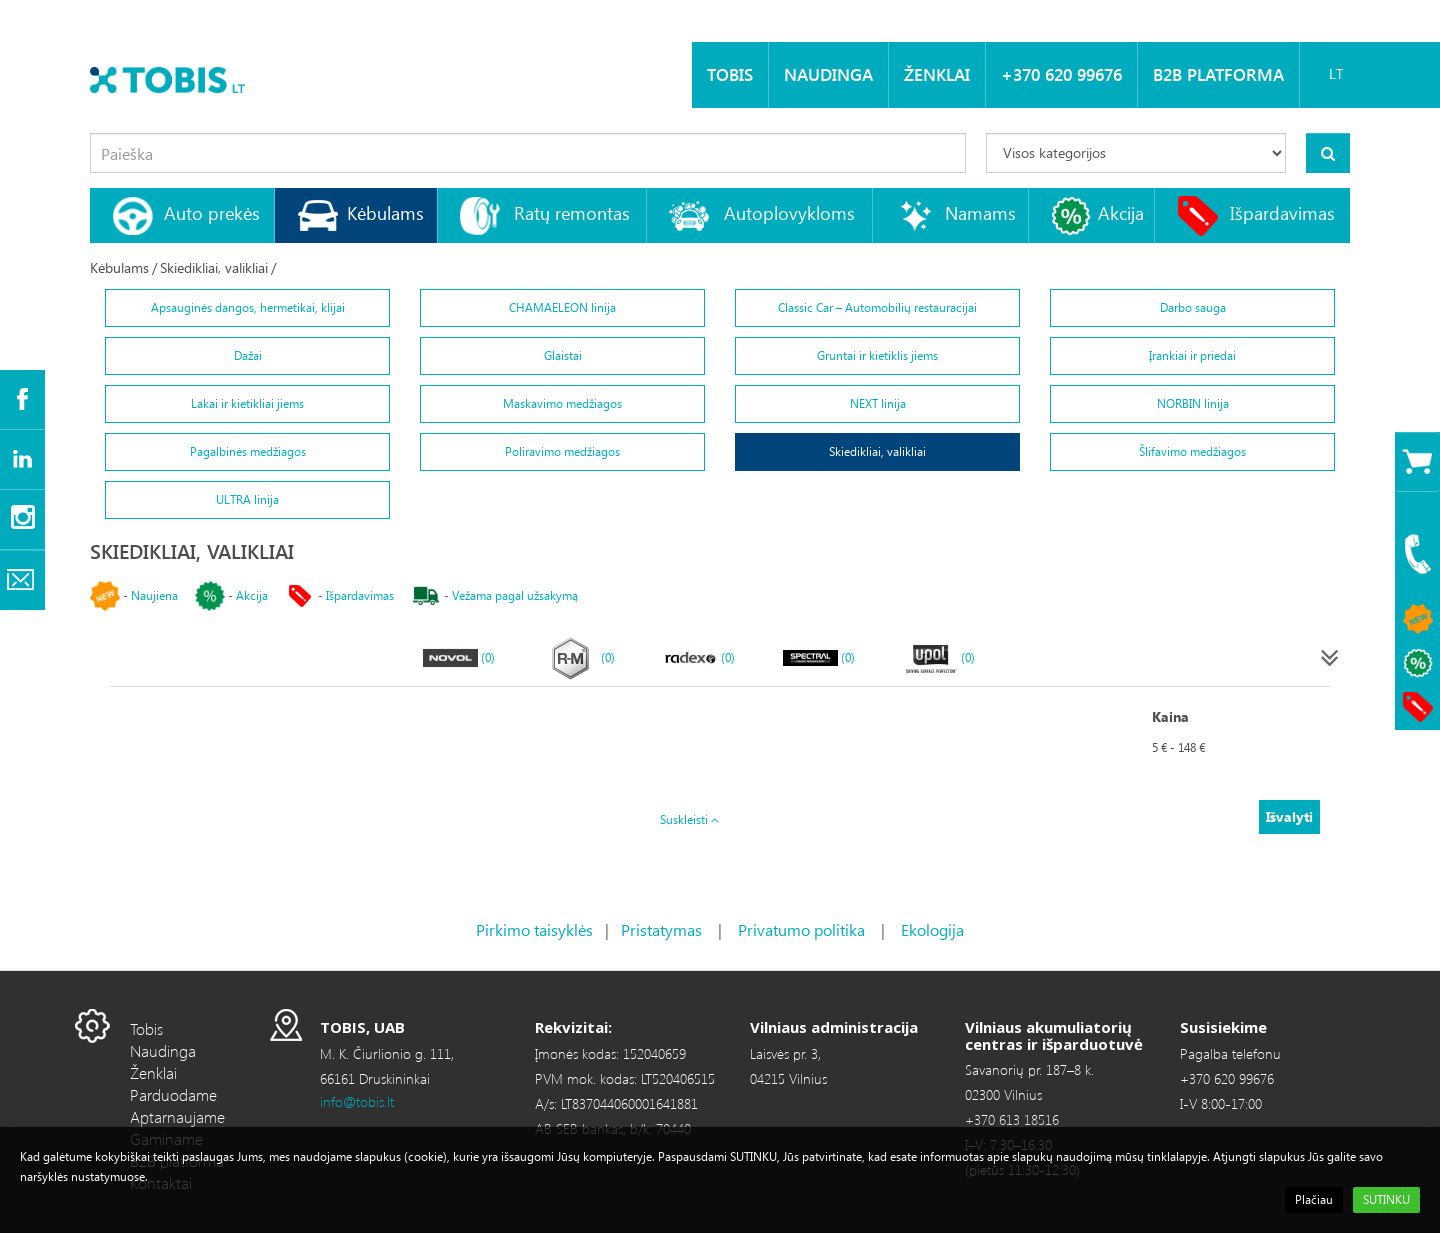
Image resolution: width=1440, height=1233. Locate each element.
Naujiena (154, 595)
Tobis (730, 74)
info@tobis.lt (357, 1101)
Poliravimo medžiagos (562, 451)
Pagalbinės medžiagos (248, 451)
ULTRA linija (247, 499)
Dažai (248, 355)
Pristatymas (661, 929)
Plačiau (1314, 1199)
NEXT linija (878, 403)
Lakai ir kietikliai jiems (247, 403)
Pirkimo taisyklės (534, 929)
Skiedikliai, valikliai (214, 267)
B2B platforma (1218, 74)
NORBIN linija (1193, 403)
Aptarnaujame (177, 1116)
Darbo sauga (1193, 307)
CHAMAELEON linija (562, 307)
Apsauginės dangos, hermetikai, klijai (248, 307)
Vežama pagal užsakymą (515, 595)
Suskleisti (689, 819)
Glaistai (563, 355)
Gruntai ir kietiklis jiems (877, 355)
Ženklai (937, 74)
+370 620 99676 (1061, 74)
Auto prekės (212, 212)
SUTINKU (1386, 1199)
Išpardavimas (1282, 212)
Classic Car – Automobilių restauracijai (877, 307)
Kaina (1170, 716)
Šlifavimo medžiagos (1192, 451)
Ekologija (932, 929)
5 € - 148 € (1178, 747)
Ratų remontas (572, 212)
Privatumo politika (801, 929)
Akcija (1121, 212)
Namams (980, 212)
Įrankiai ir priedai (1192, 355)
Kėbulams (385, 212)
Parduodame (173, 1094)
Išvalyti (1289, 816)
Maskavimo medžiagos (562, 403)
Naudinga (828, 74)
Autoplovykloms (789, 212)
